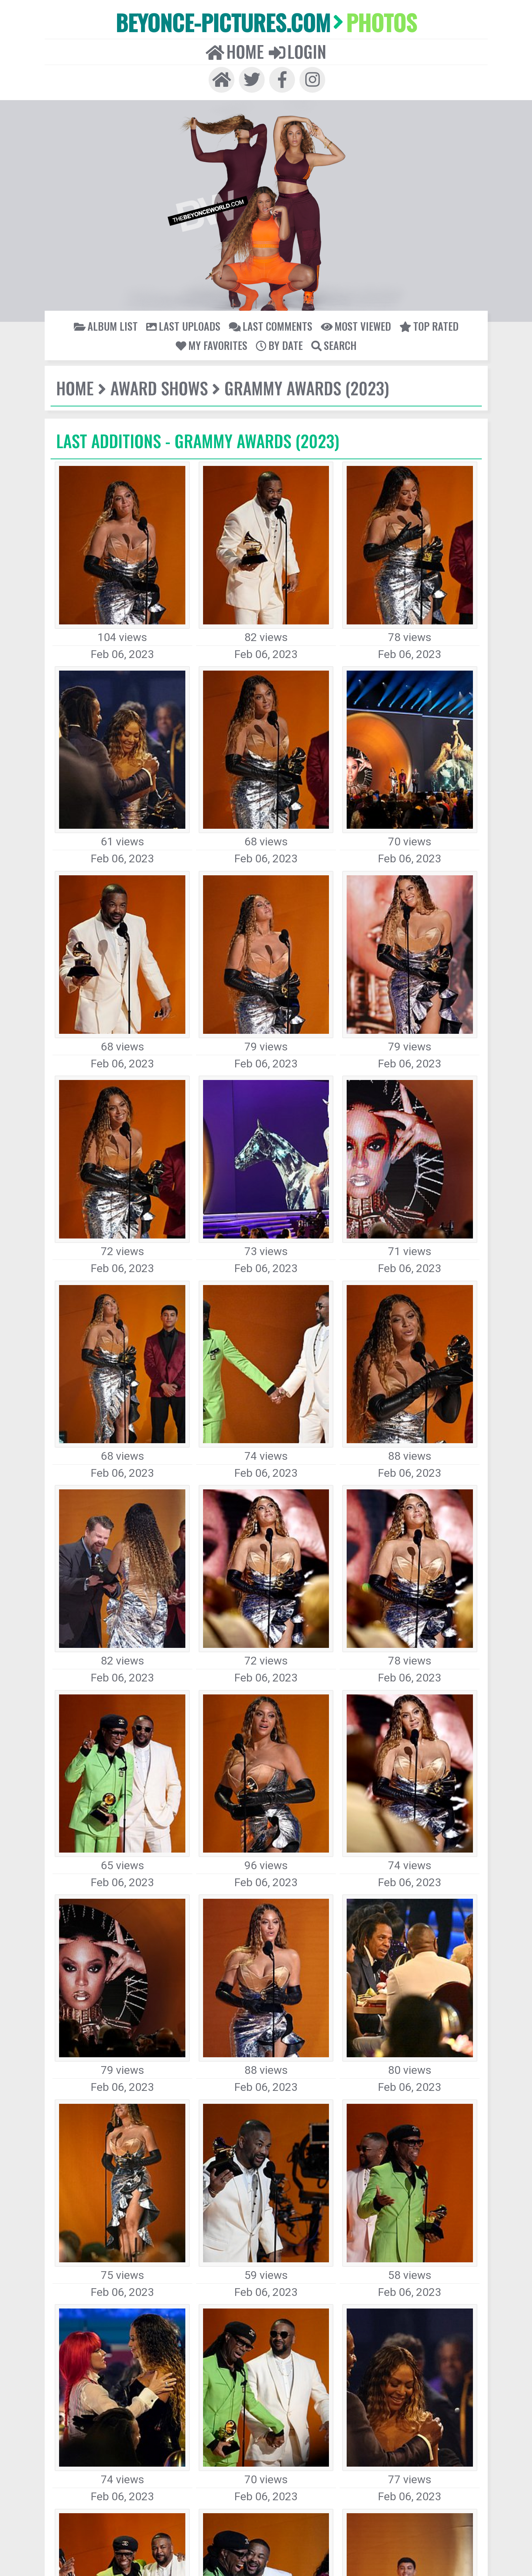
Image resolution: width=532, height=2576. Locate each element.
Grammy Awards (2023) (259, 366)
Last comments (214, 307)
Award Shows (140, 366)
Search (266, 323)
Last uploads (144, 307)
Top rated (342, 307)
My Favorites (401, 307)
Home (243, 37)
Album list (83, 307)
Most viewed (282, 307)
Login (289, 37)
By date (455, 307)
